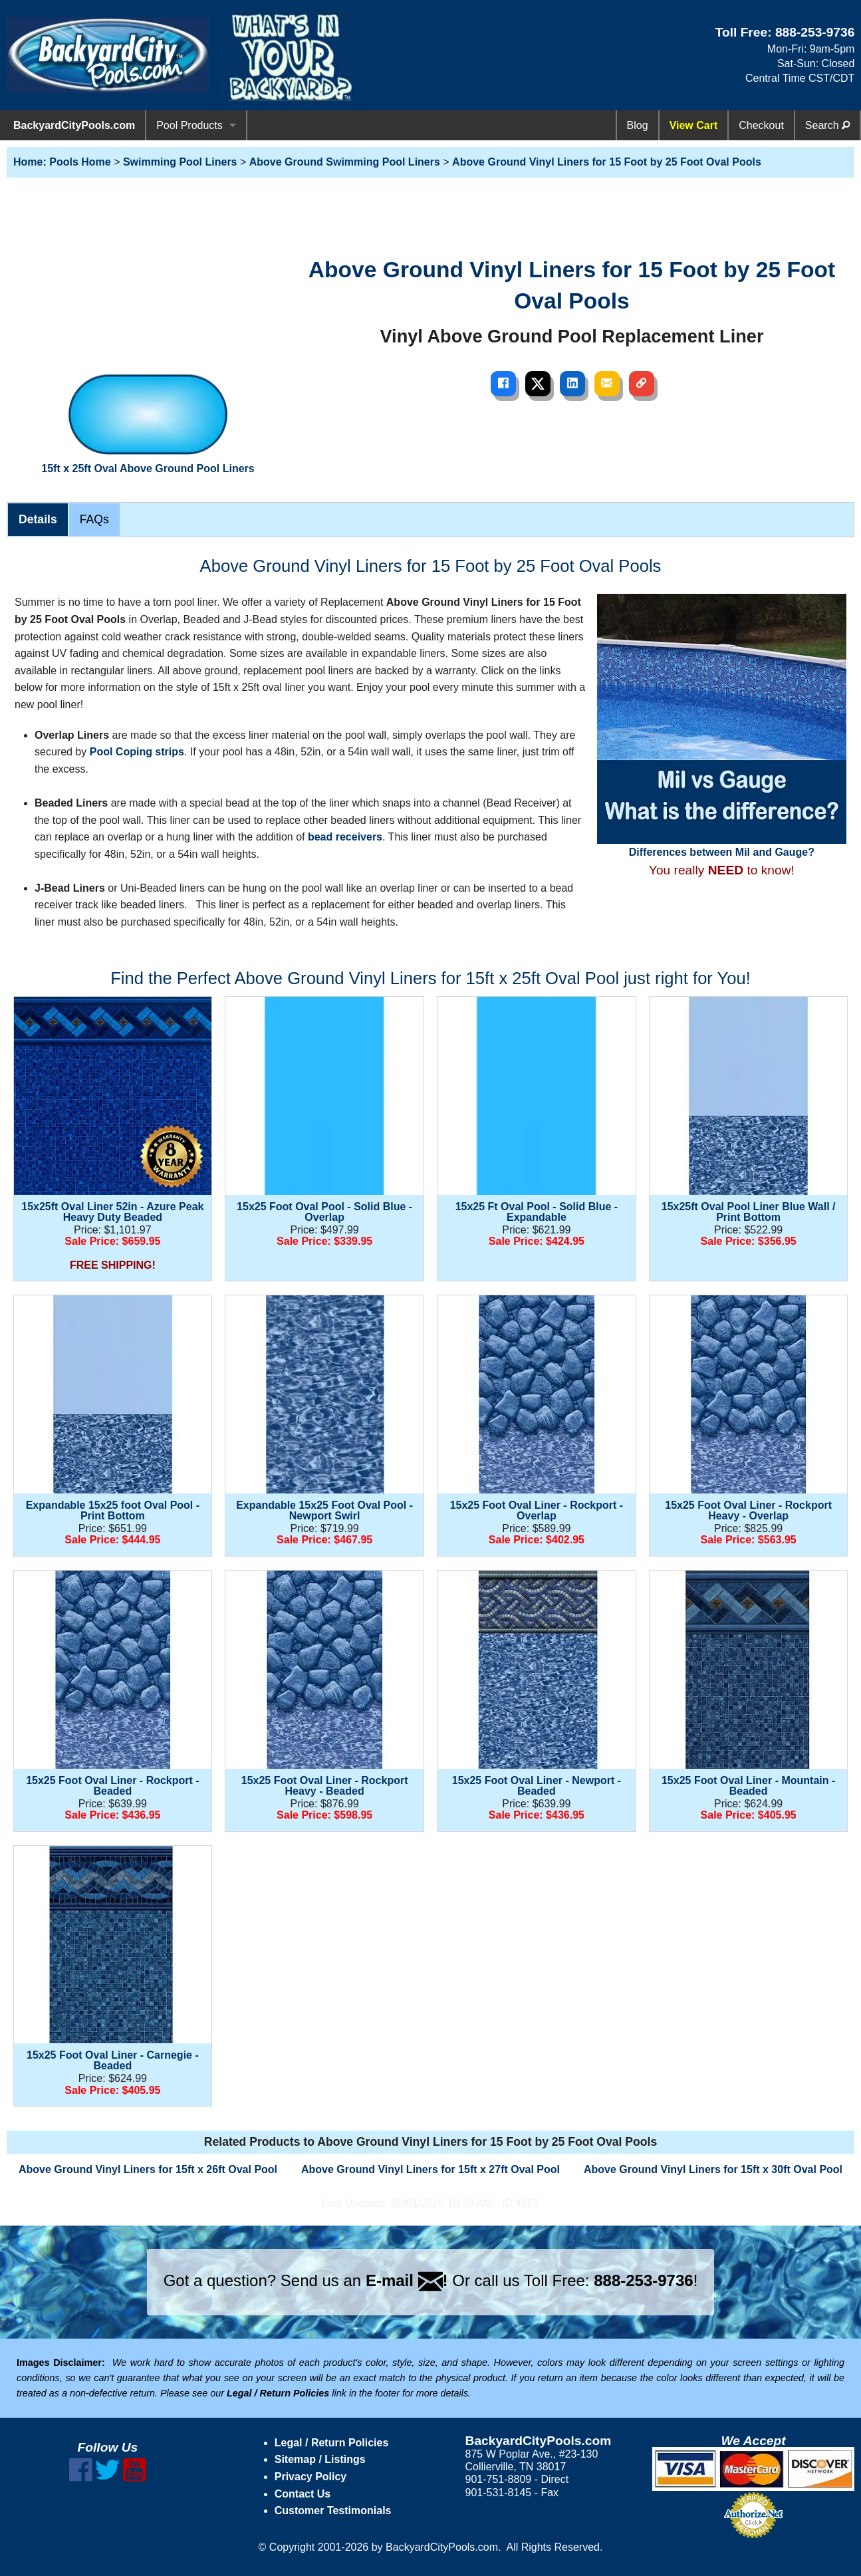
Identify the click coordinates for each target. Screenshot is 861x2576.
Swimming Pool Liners (180, 162)
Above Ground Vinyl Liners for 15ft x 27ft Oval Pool (430, 2169)
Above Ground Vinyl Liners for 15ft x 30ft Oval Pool (713, 2169)
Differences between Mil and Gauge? (721, 725)
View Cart (694, 125)
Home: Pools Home (62, 162)
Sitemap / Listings (320, 2459)
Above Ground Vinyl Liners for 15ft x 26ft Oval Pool (148, 2169)
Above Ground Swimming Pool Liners (344, 162)
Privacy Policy (311, 2476)
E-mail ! (407, 2280)
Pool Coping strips (137, 751)
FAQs (94, 519)
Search (827, 125)
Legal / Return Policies (332, 2442)
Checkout (761, 125)
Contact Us (302, 2494)
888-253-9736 (815, 32)
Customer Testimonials (333, 2510)
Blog (637, 125)
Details (38, 519)
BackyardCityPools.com (74, 125)
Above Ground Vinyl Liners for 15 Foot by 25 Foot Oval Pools (606, 162)
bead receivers (345, 836)
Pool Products (189, 125)
